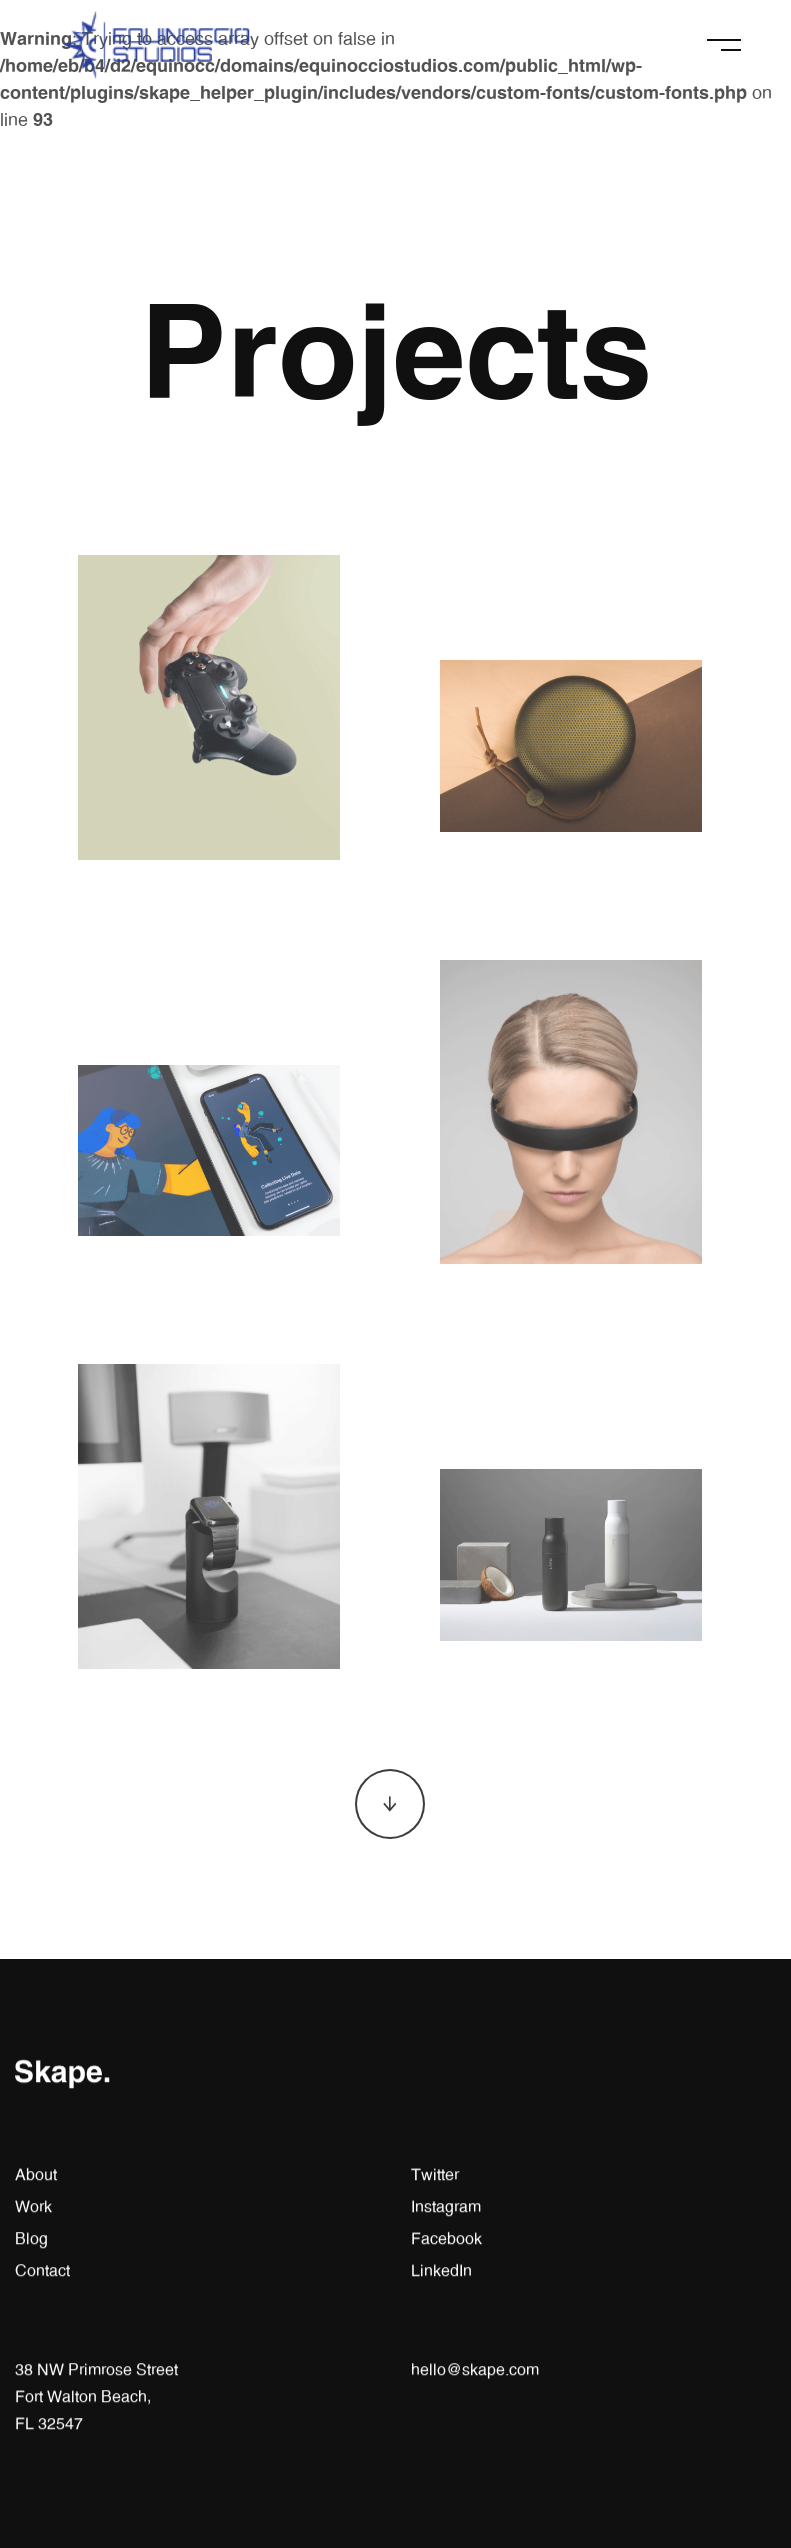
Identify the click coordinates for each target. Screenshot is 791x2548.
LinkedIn (441, 2271)
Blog (31, 2239)
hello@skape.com (475, 2370)
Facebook (446, 2239)
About (36, 2175)
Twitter (435, 2175)
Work (33, 2207)
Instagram (446, 2207)
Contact (42, 2271)
